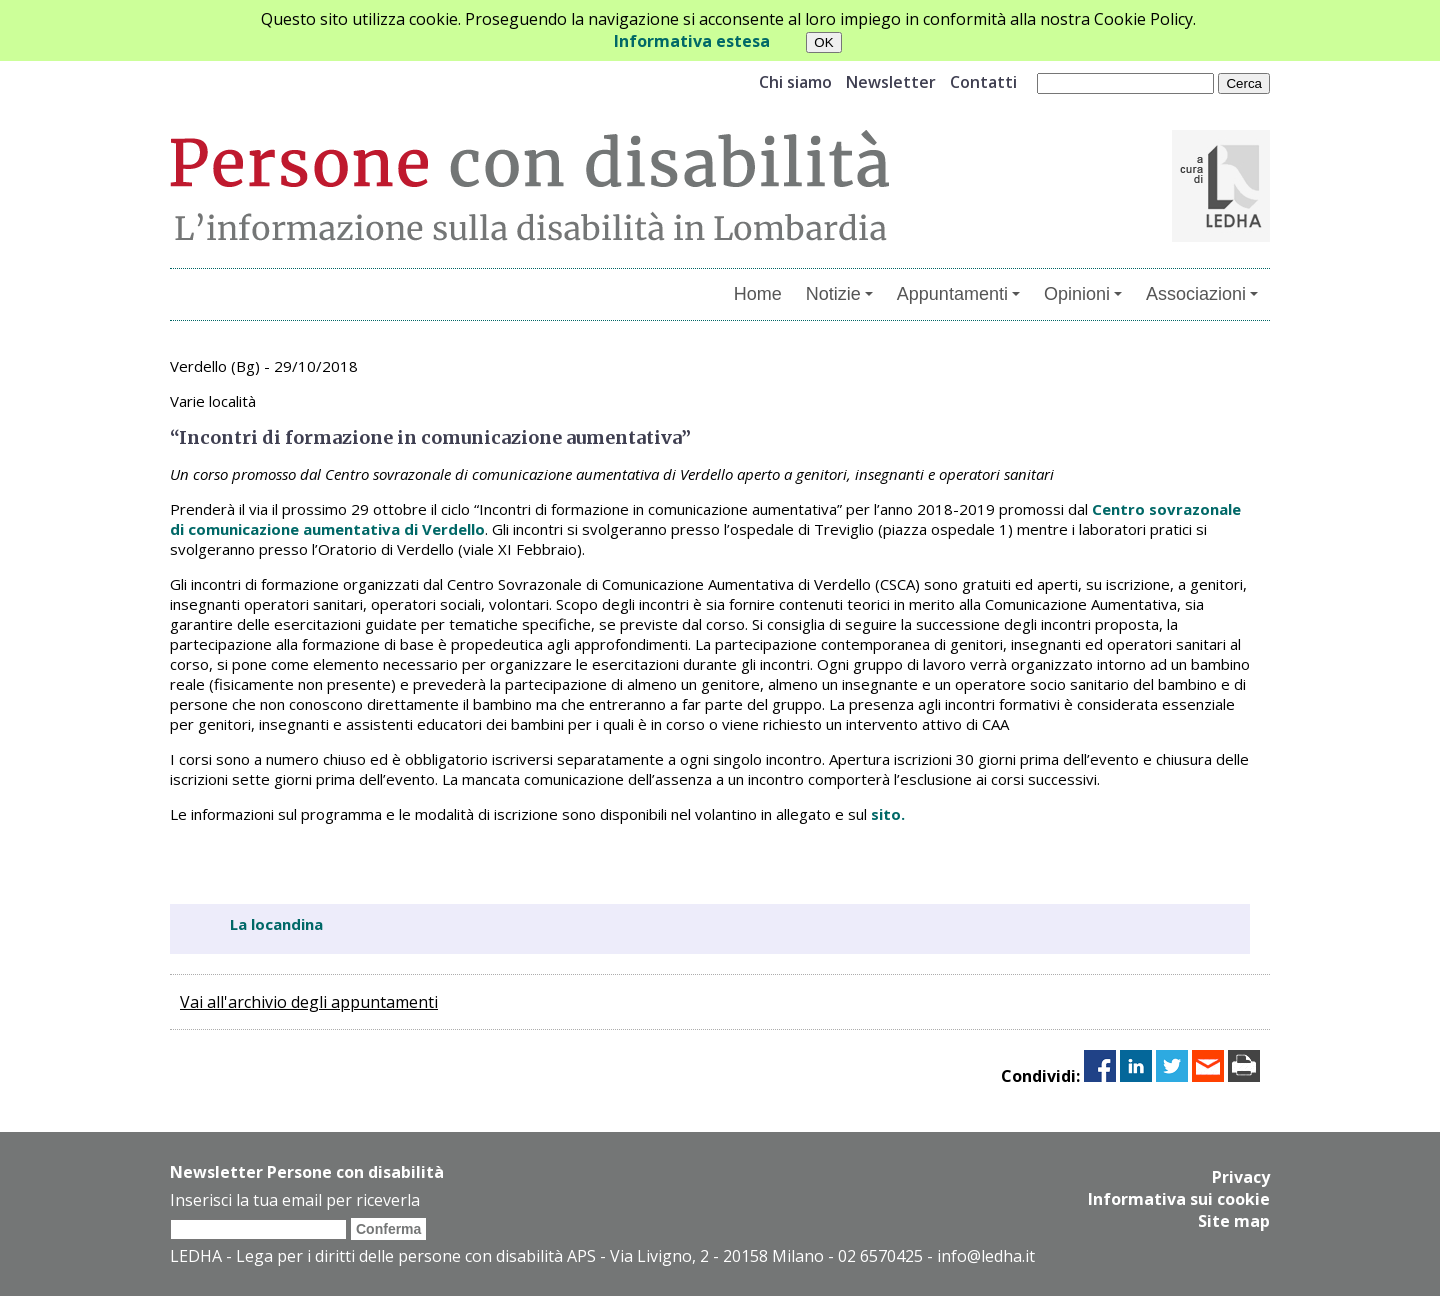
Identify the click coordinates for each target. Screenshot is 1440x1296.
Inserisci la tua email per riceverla (295, 1200)
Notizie (839, 294)
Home (758, 294)
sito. (888, 814)
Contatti (983, 82)
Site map (1234, 1221)
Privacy (1241, 1177)
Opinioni (1083, 294)
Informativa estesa (692, 41)
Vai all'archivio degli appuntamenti (309, 1002)
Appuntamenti (958, 294)
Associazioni (1202, 294)
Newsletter (891, 82)
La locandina (276, 924)
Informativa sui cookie (1179, 1199)
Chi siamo (795, 82)
